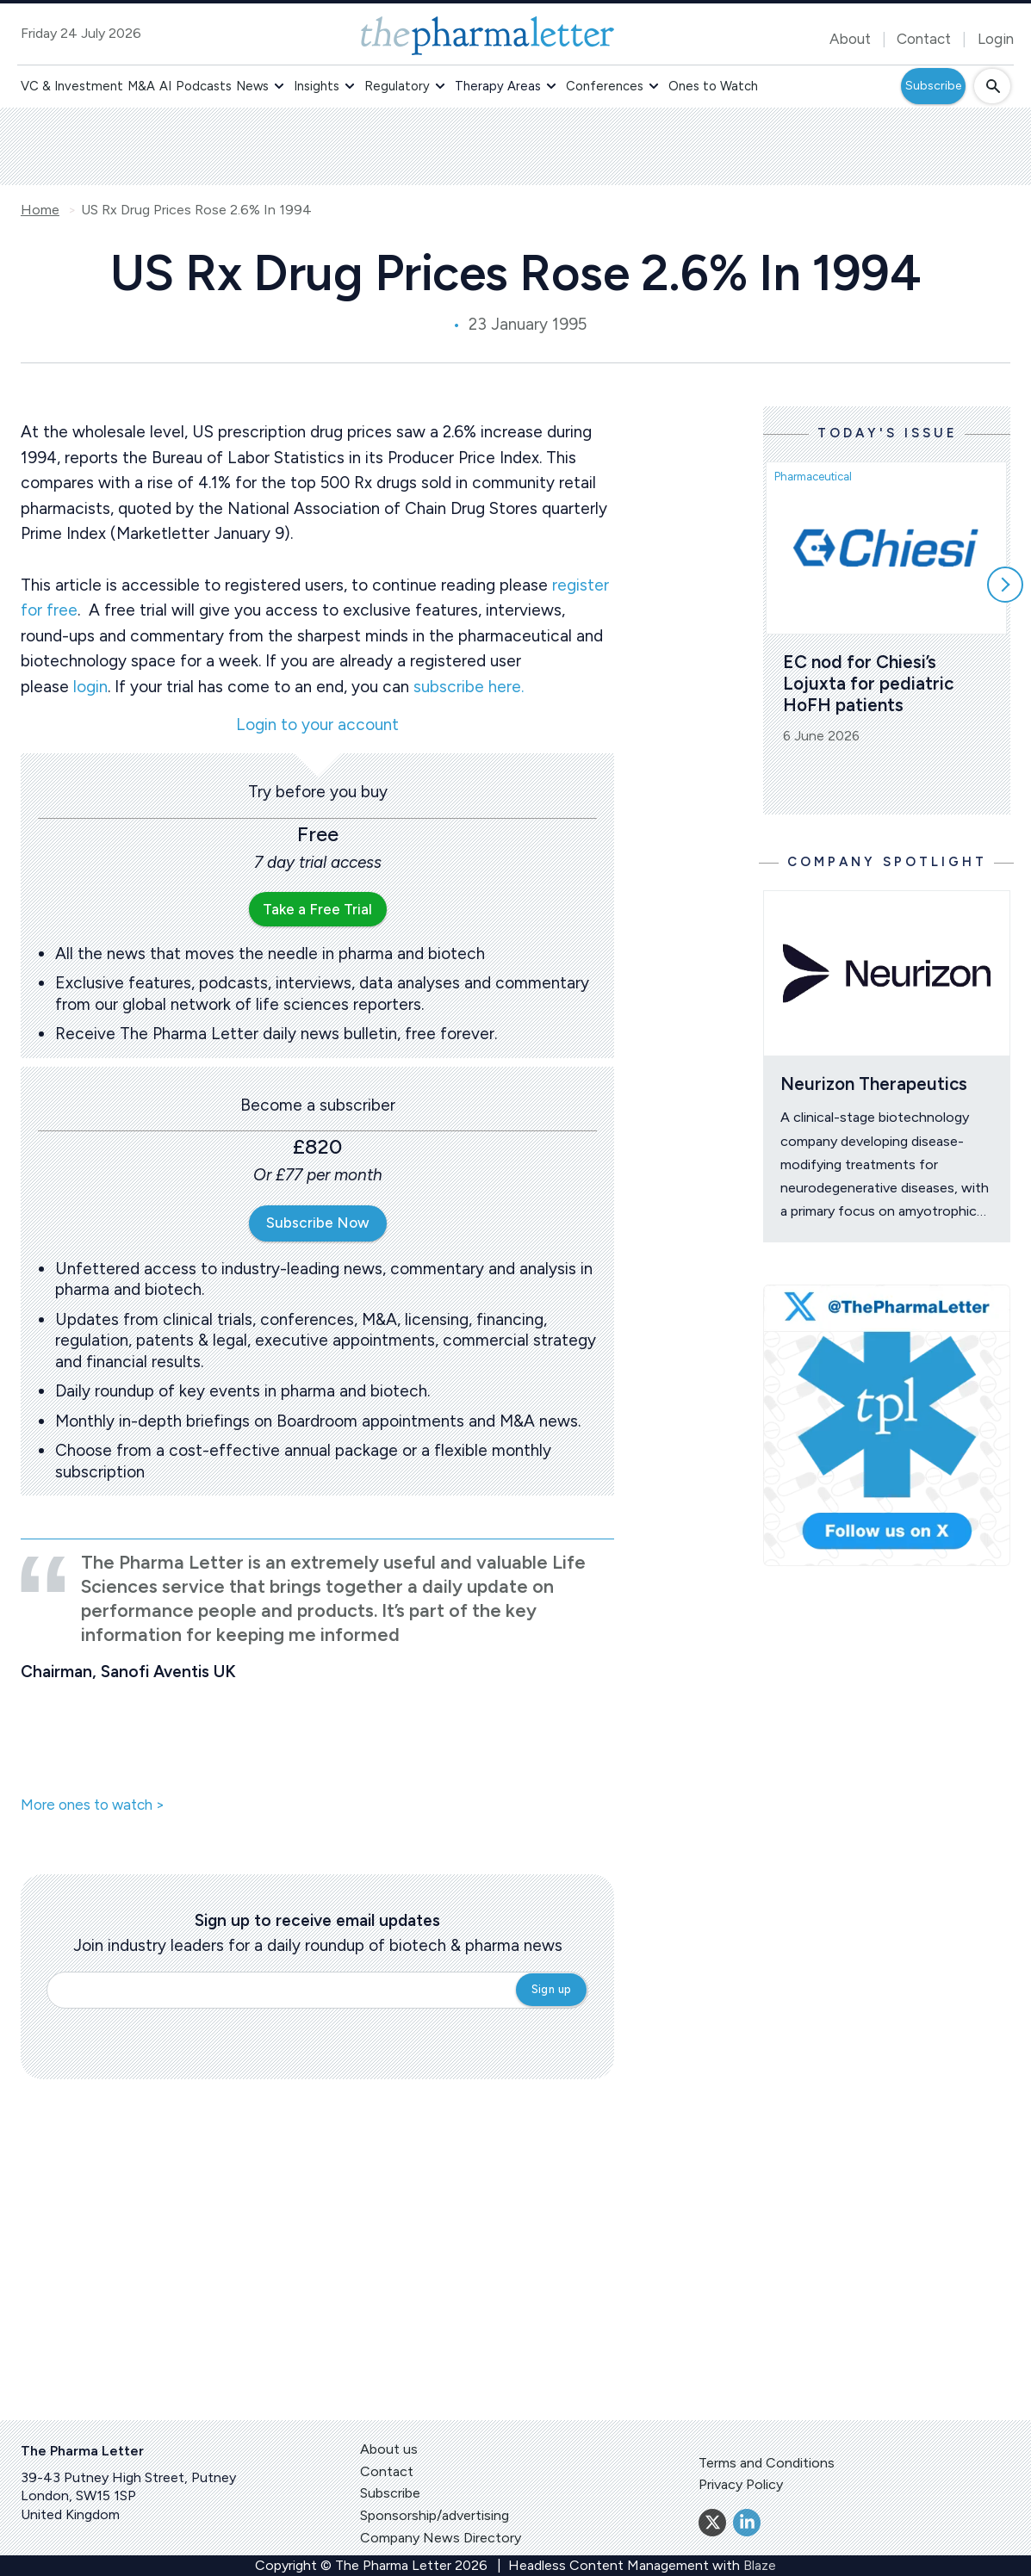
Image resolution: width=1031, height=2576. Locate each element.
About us (389, 2449)
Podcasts (204, 86)
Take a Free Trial (317, 909)
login (90, 687)
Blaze (759, 2565)
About (850, 38)
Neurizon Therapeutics (873, 1083)
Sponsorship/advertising (434, 2515)
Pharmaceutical (813, 476)
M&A (141, 86)
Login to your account (317, 725)
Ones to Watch (713, 86)
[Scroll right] (1005, 585)
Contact (924, 38)
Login (996, 38)
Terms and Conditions (767, 2463)
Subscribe (933, 85)
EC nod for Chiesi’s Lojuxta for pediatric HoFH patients (870, 683)
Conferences (604, 86)
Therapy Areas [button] (498, 86)
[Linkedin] (747, 2522)
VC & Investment (72, 86)
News (252, 86)
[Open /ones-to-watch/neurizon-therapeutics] (886, 973)
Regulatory (397, 86)
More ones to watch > (93, 1805)
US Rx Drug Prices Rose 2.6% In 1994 (196, 210)
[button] (279, 86)
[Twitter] (712, 2522)
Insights (316, 86)
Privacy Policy (741, 2484)
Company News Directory (440, 2538)
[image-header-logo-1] (487, 35)
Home (40, 210)
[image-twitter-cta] (886, 1425)
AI (165, 86)
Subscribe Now (318, 1222)
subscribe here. (468, 687)
